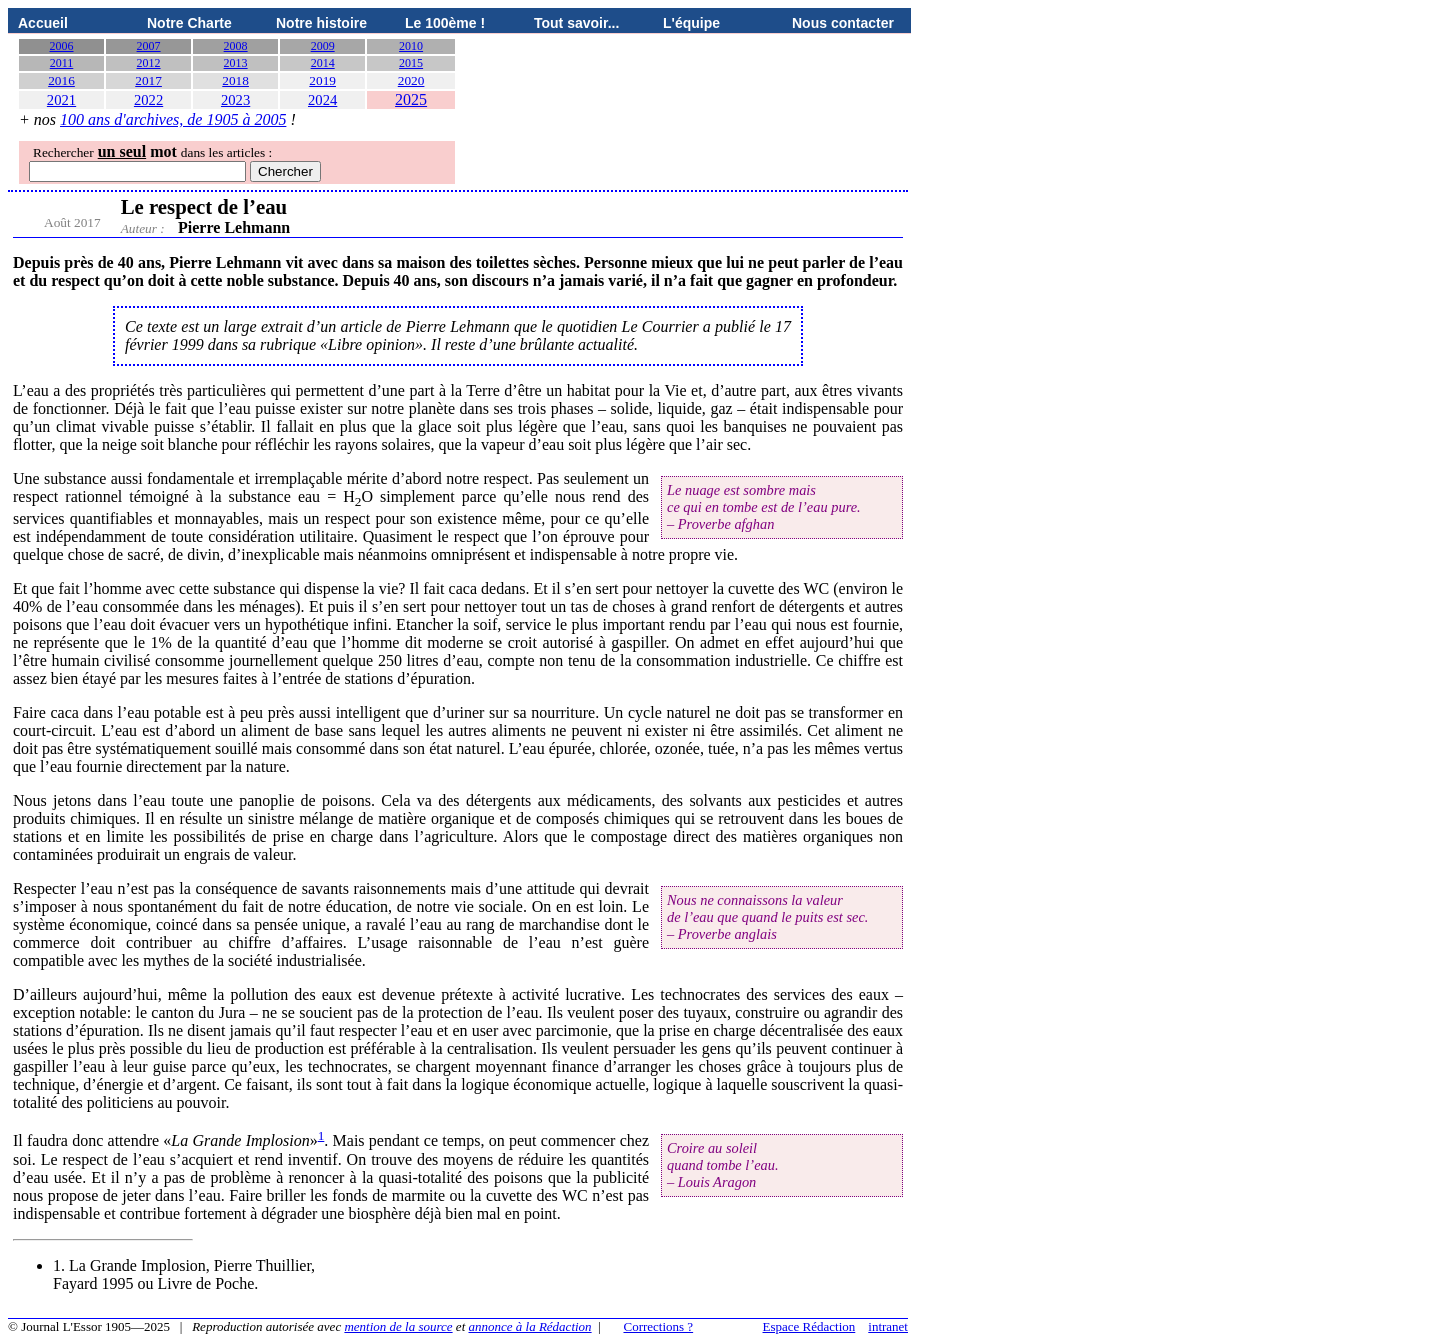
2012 (149, 63)
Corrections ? (658, 1326)
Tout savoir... (576, 23)
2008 (236, 46)
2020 (411, 80)
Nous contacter (843, 23)
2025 (411, 99)
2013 (236, 63)
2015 (411, 63)
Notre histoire (321, 23)
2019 (322, 80)
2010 (411, 46)
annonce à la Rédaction (530, 1326)
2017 (148, 80)
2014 (323, 63)
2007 (149, 46)
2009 (323, 46)
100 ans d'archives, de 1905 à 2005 (173, 119)
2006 (62, 46)
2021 (61, 100)
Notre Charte (189, 23)
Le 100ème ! (445, 23)
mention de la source (398, 1326)
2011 (62, 63)
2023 (235, 100)
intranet (888, 1326)
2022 (148, 100)
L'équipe (691, 23)
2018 (235, 80)
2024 (322, 100)
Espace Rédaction (809, 1326)
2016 (61, 80)
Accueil (43, 23)
